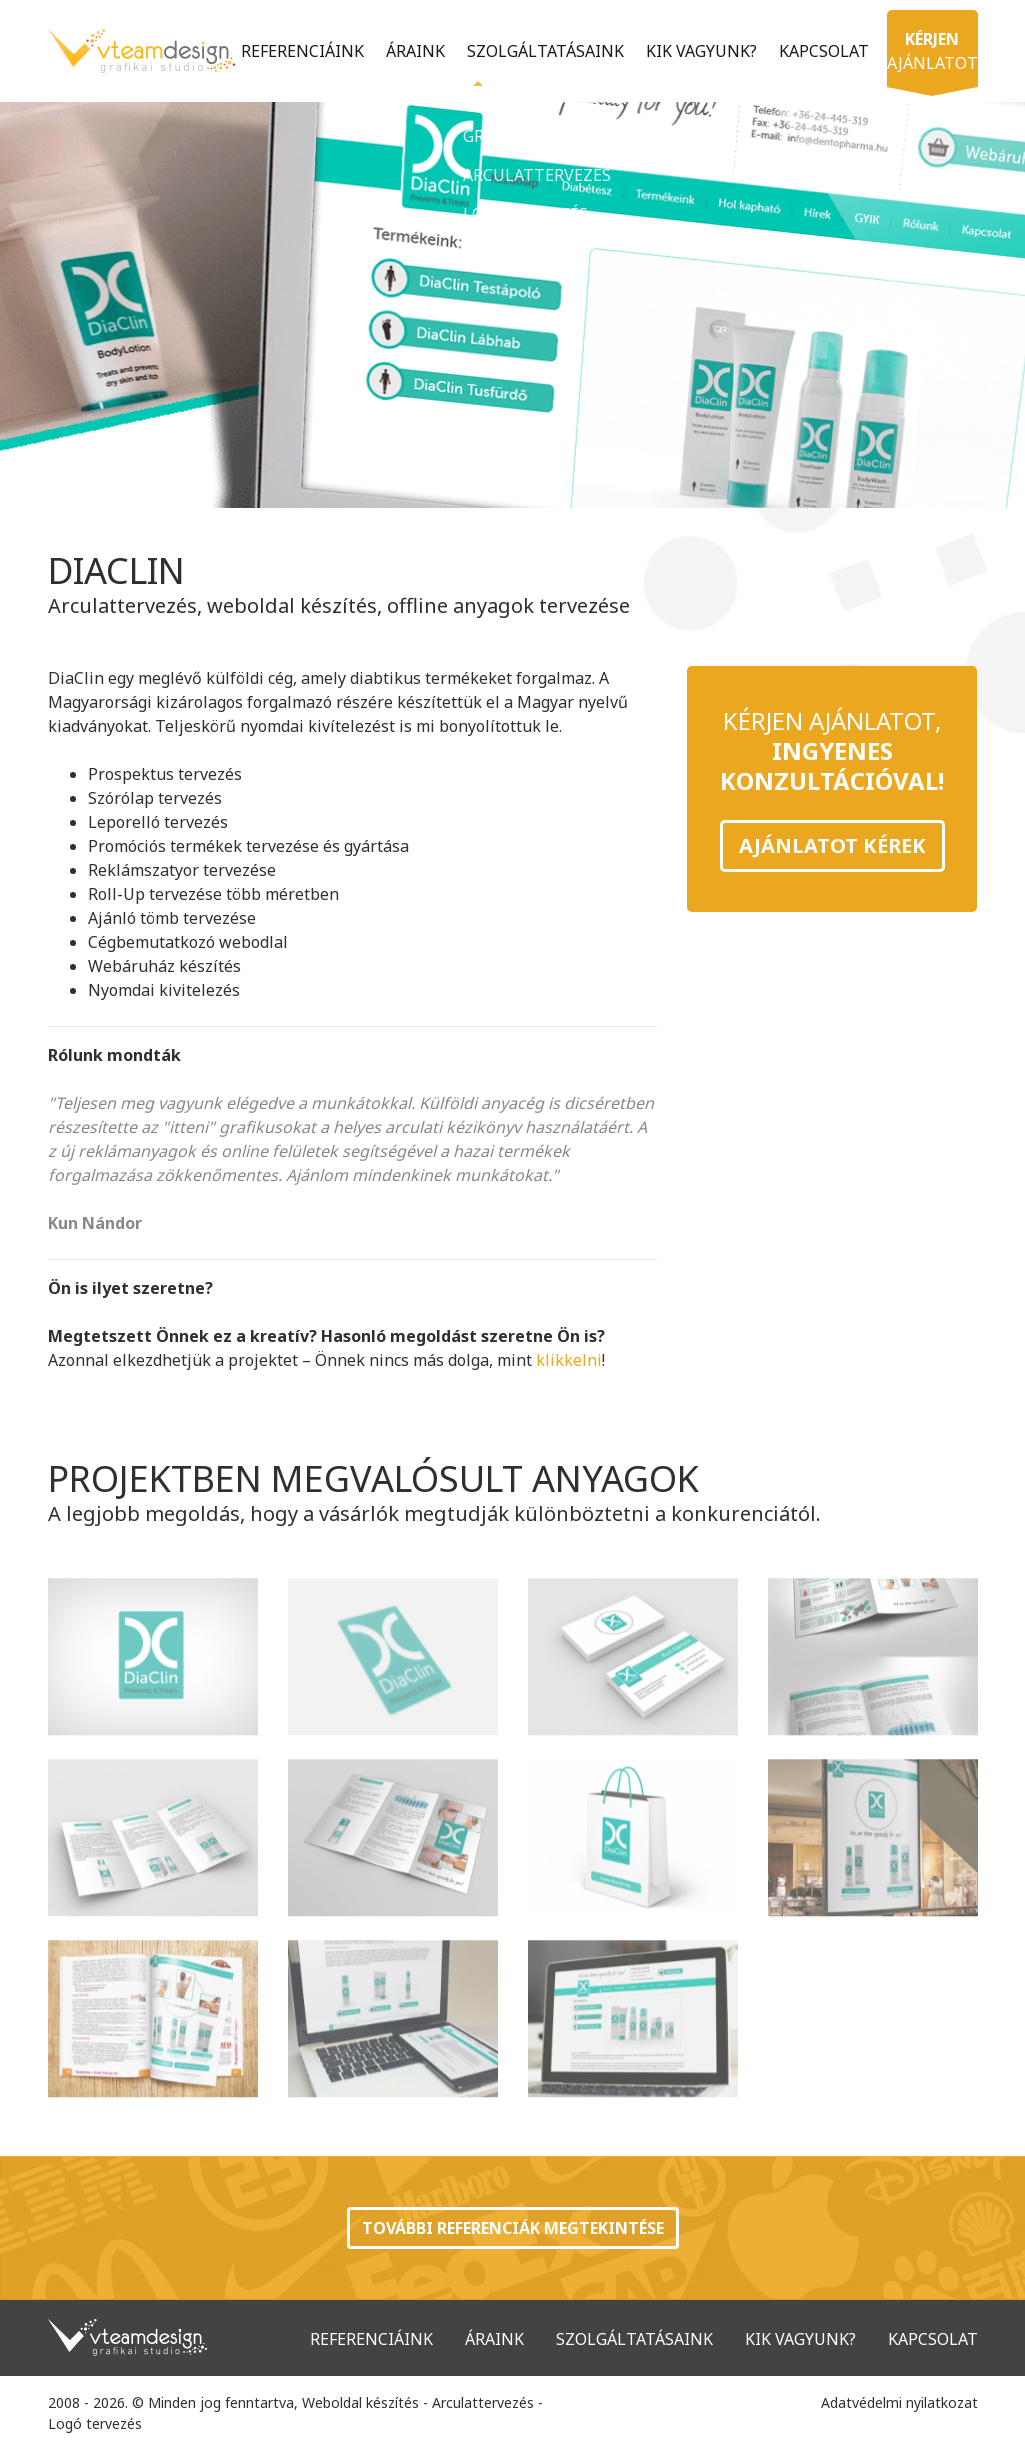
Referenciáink (296, 49)
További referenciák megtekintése (513, 2228)
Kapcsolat (818, 49)
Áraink (409, 49)
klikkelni (569, 1360)
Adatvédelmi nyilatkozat (899, 2402)
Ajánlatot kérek (832, 845)
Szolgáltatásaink (539, 49)
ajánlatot (286, 108)
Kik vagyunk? (695, 49)
